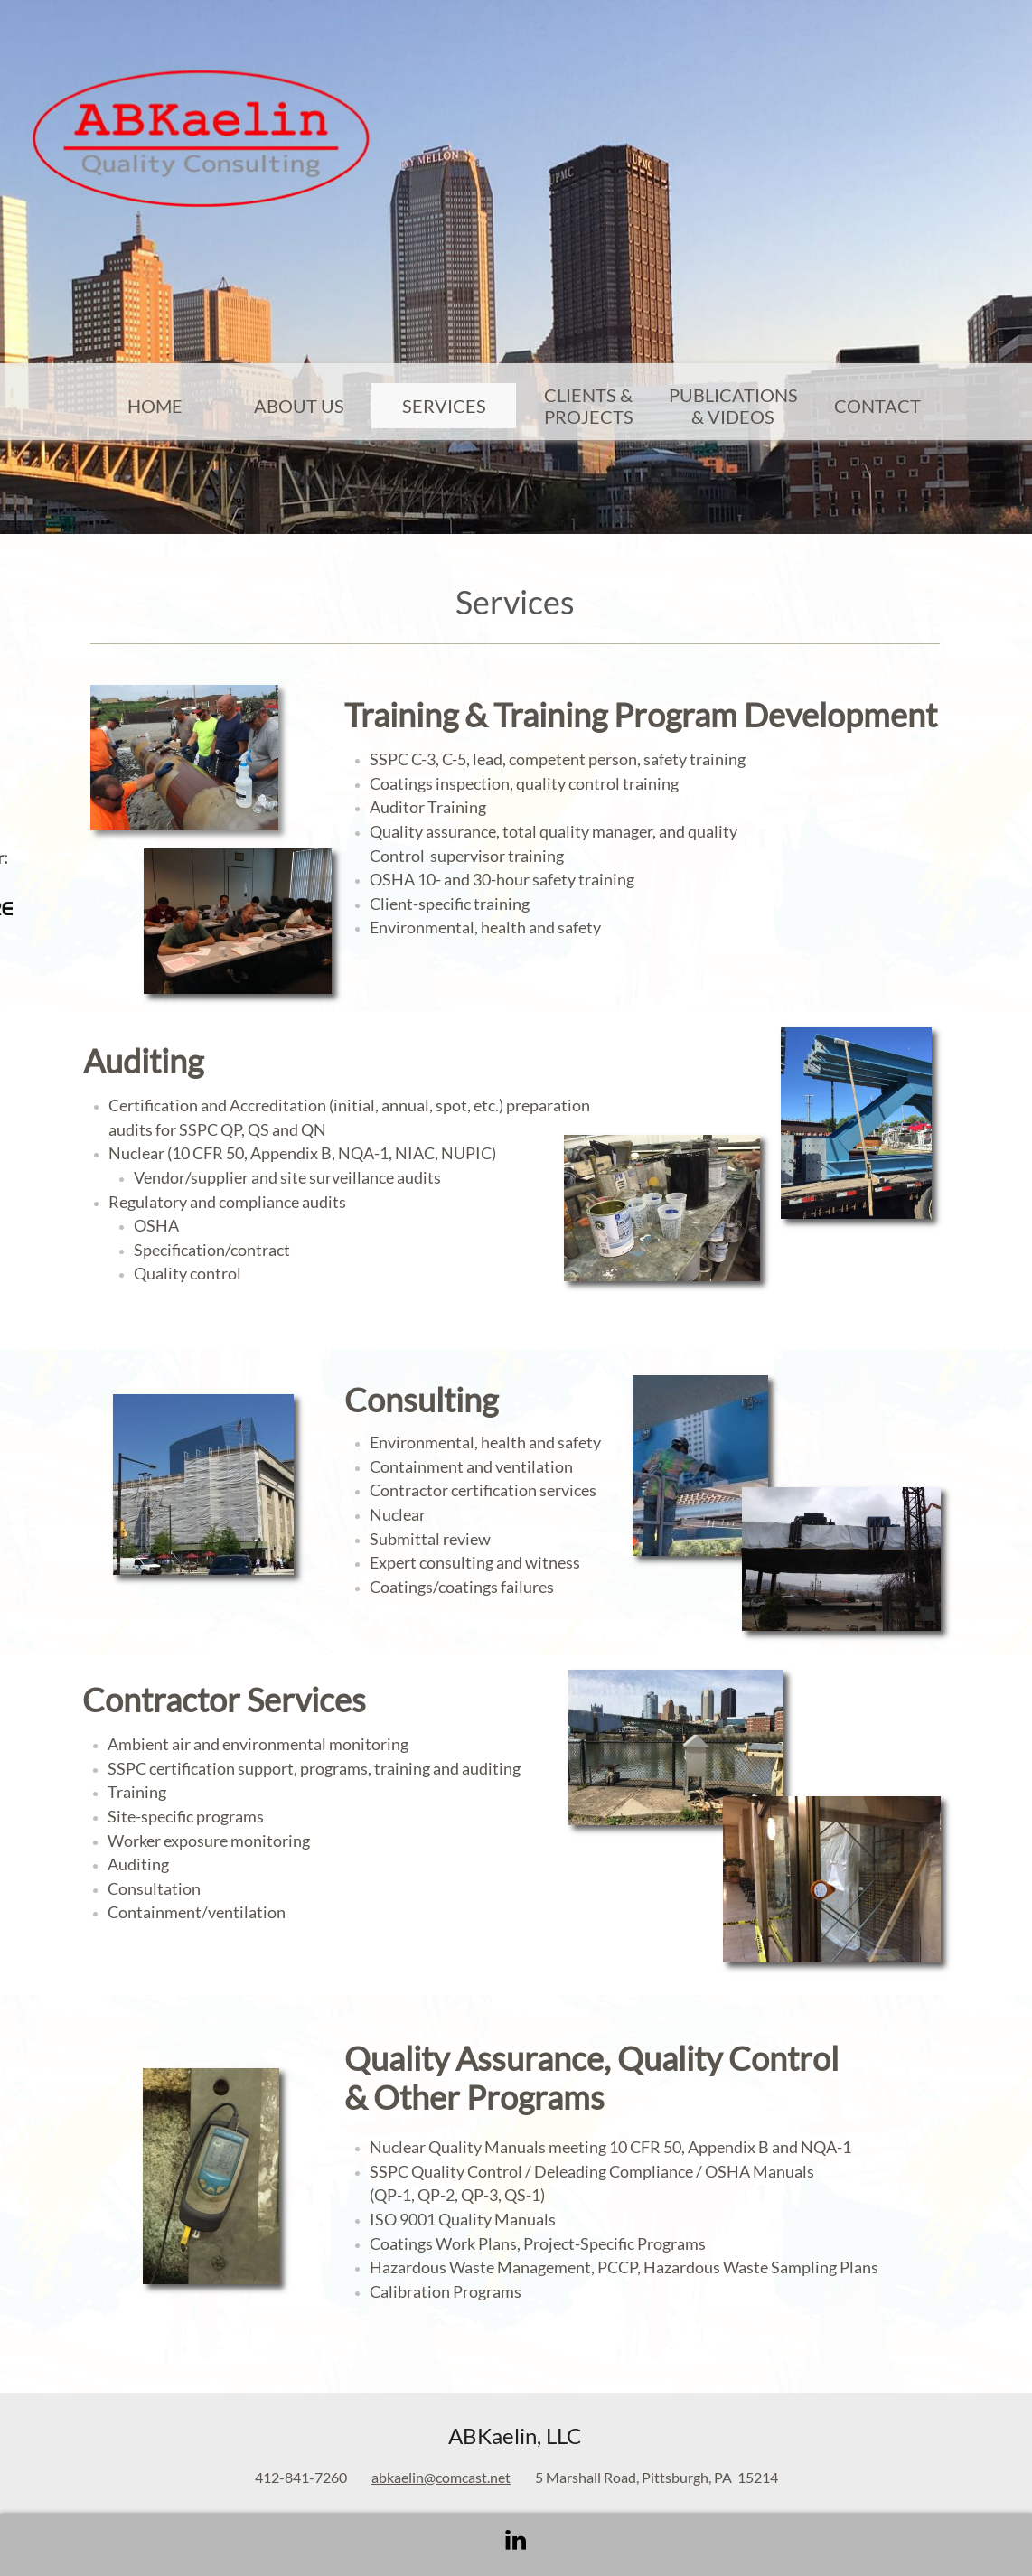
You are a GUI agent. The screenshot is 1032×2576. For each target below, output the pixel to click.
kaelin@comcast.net (449, 2477)
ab (379, 2477)
